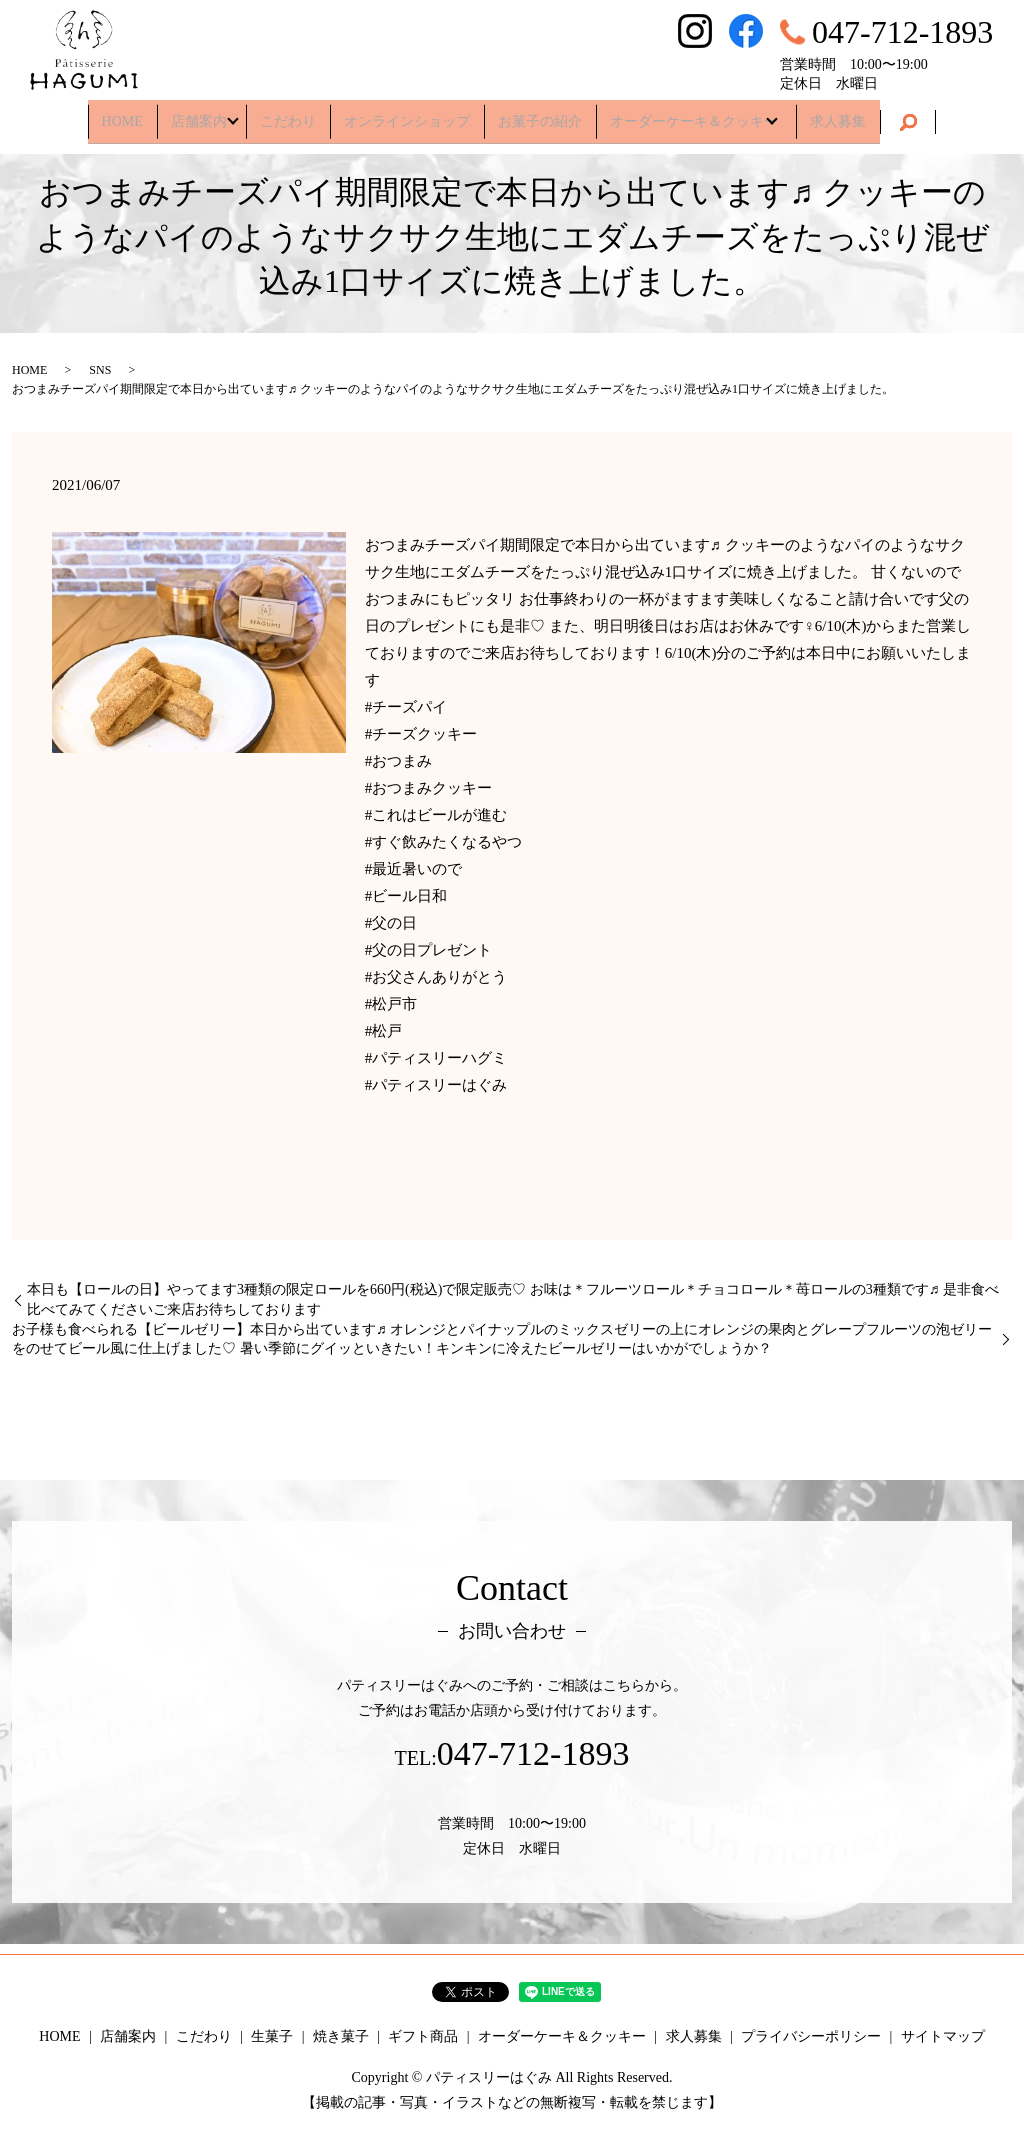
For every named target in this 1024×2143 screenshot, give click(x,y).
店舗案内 (190, 114)
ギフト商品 (423, 2036)
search (918, 116)
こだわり (288, 114)
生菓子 (272, 2036)
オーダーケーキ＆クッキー (694, 114)
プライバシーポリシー (811, 2036)
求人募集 (848, 114)
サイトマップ (943, 2036)
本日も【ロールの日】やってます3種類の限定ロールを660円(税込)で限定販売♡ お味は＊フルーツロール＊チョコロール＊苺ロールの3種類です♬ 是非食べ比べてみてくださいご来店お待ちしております (513, 1299)
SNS (100, 370)
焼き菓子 (341, 2036)
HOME (112, 114)
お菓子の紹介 (540, 114)
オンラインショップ (407, 114)
